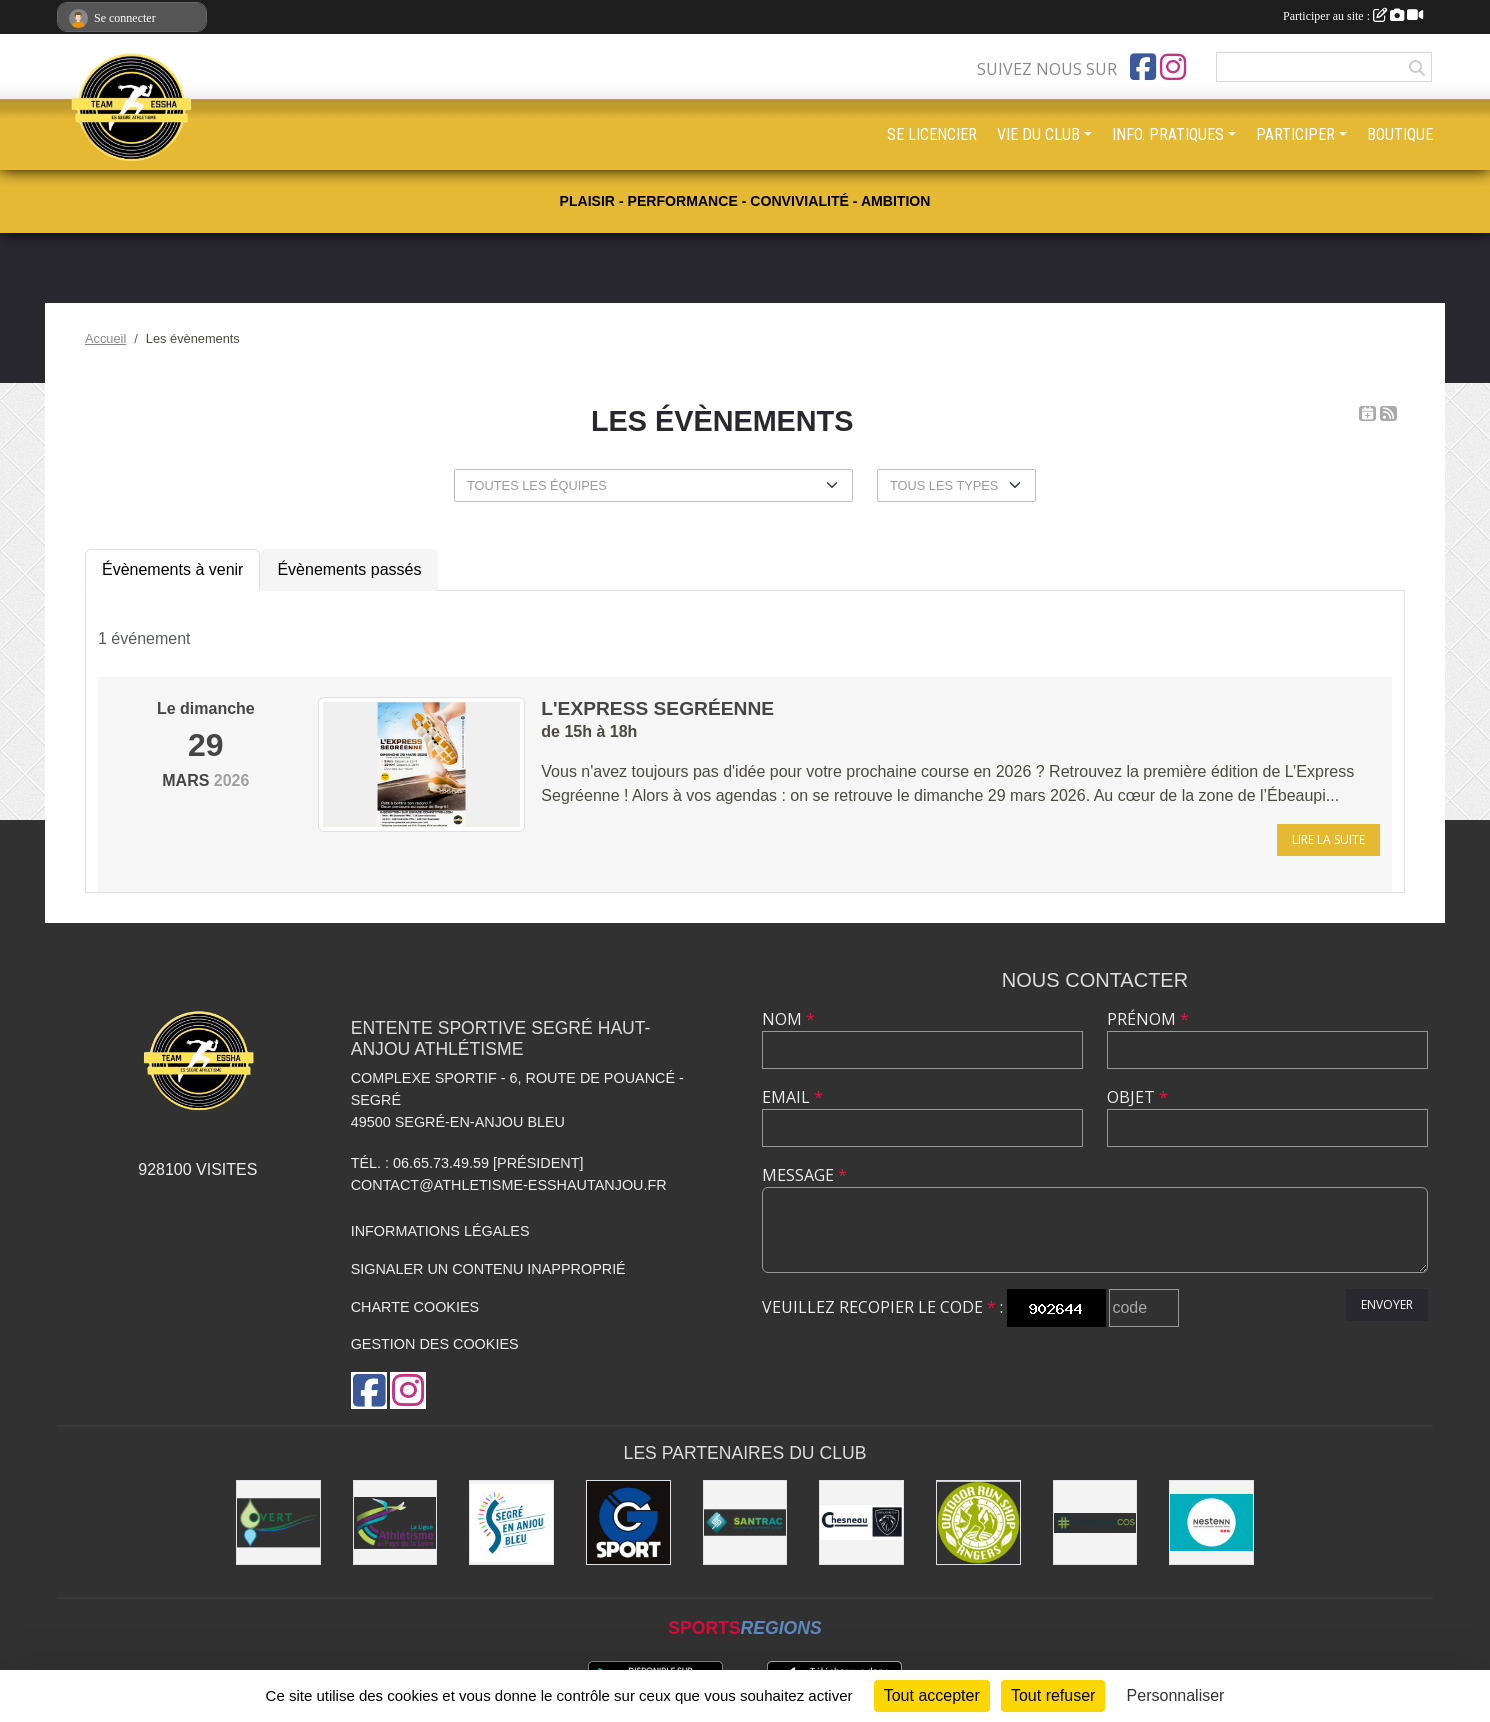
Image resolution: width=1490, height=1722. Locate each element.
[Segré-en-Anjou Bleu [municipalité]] (511, 1522)
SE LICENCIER (932, 134)
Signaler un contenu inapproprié (488, 1269)
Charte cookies (415, 1307)
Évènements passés (349, 569)
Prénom (1148, 1019)
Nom (788, 1019)
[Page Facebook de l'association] (1143, 67)
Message (804, 1175)
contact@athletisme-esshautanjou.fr (509, 1185)
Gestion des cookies (435, 1344)
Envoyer (1387, 1304)
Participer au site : (1353, 16)
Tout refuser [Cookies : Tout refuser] (1053, 1695)
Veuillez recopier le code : (882, 1307)
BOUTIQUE (1400, 134)
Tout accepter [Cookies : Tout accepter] (932, 1695)
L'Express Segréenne (657, 708)
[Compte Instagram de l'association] (1173, 67)
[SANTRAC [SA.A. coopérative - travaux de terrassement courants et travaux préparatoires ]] (745, 1522)
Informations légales (440, 1231)
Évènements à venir (172, 569)
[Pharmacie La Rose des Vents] (1095, 1522)
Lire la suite (1328, 839)
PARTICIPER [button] (1295, 134)
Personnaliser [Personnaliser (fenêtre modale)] (1176, 1695)
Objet (1137, 1097)
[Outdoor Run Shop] (978, 1522)
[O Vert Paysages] (278, 1522)
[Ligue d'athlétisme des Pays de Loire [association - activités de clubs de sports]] (395, 1522)
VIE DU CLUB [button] (1038, 134)
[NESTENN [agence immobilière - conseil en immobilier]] (1211, 1522)
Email (792, 1097)
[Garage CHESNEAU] (861, 1522)
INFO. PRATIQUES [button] (1168, 134)
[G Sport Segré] (628, 1522)
